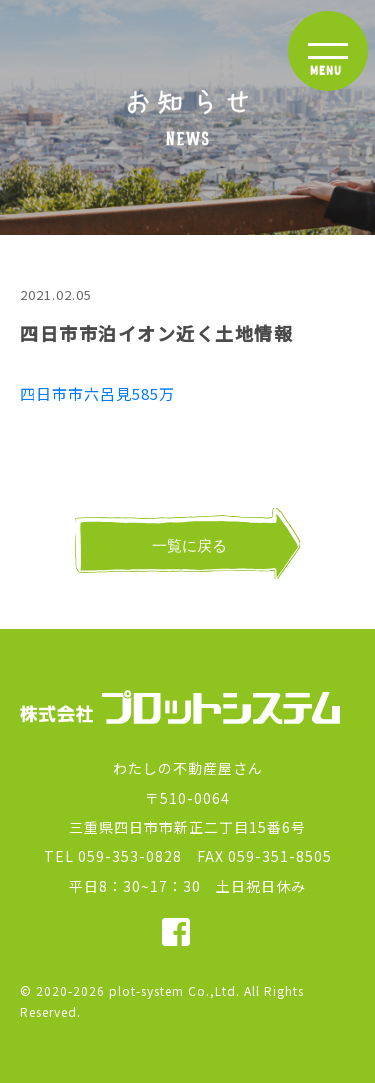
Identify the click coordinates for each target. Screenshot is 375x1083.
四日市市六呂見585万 (97, 393)
